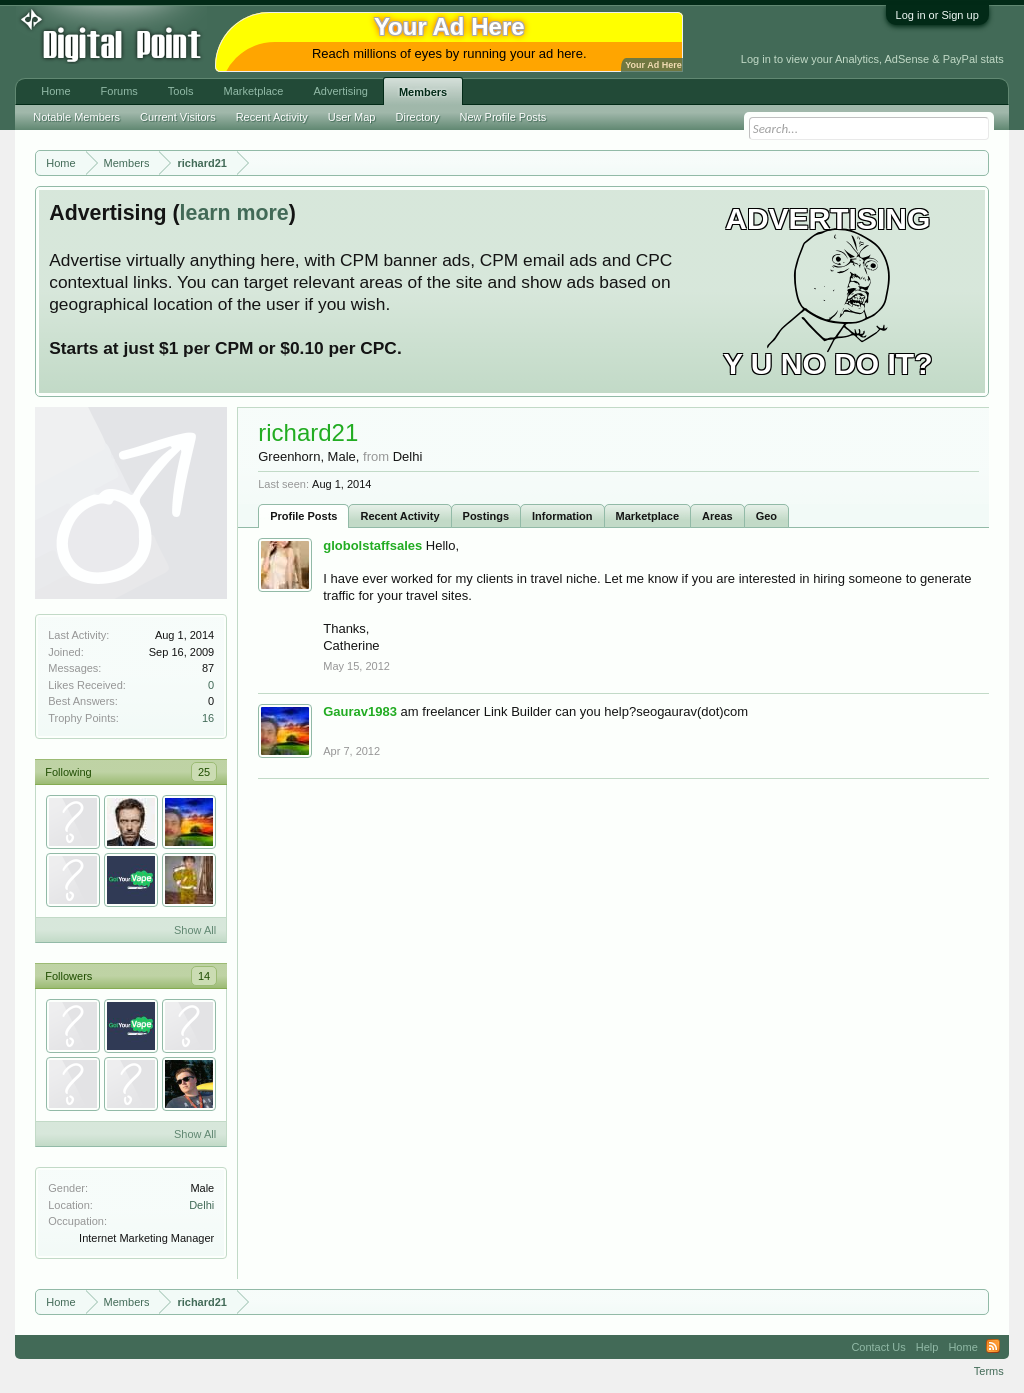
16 (208, 718)
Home (55, 91)
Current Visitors (178, 117)
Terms (989, 1371)
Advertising (340, 91)
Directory (418, 117)
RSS (993, 1347)
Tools (181, 91)
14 (204, 976)
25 (204, 772)
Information (562, 516)
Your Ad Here (653, 65)
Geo (766, 516)
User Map (352, 117)
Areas (717, 516)
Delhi (201, 1205)
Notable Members (76, 117)
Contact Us (878, 1347)
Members (423, 92)
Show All (195, 930)
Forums (119, 91)
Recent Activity (399, 516)
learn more (234, 213)
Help (927, 1347)
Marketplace (648, 516)
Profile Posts (303, 516)
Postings (486, 516)
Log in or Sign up (937, 15)
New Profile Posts (503, 117)
